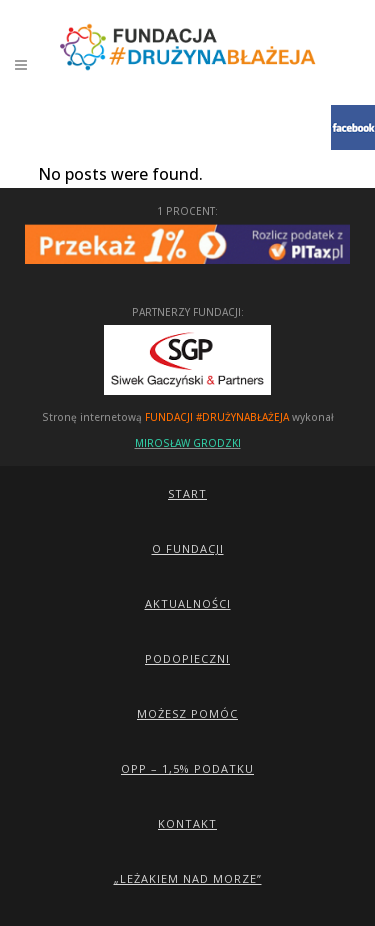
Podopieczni (187, 658)
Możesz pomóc (187, 713)
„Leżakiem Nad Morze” (188, 878)
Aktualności (188, 603)
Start (187, 493)
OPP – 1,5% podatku (187, 768)
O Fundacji (188, 548)
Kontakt (187, 823)
